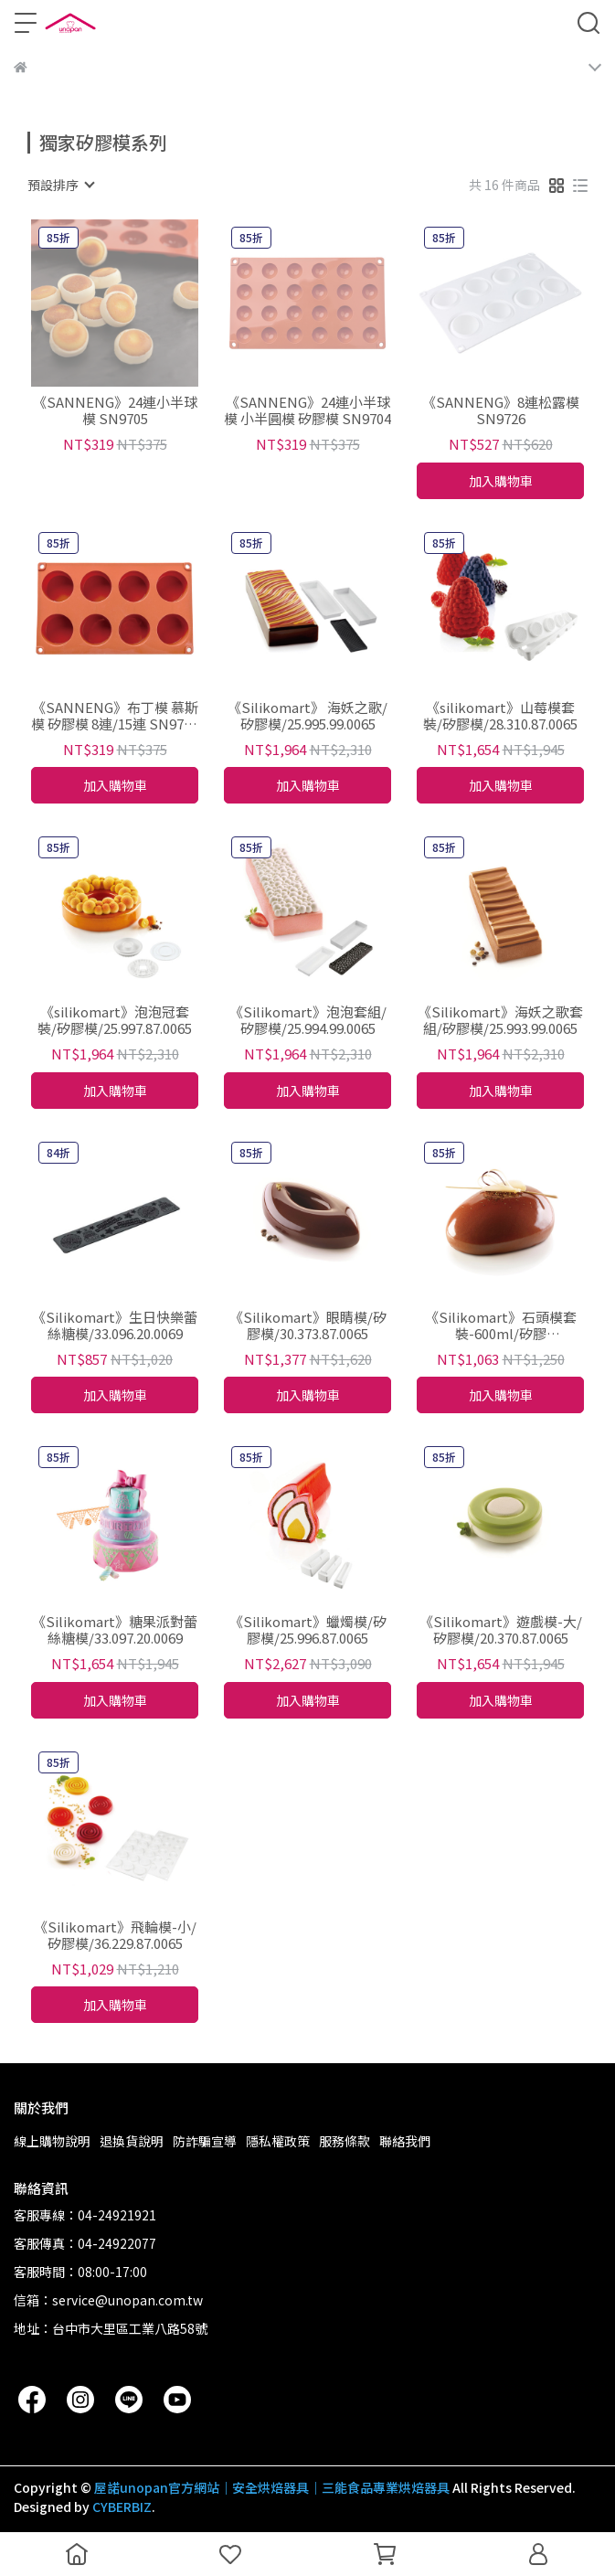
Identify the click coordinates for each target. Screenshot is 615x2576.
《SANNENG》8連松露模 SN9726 (500, 410)
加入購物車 (501, 481)
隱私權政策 (278, 2141)
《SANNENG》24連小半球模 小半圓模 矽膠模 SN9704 (307, 410)
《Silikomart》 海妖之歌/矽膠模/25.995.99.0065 (307, 715)
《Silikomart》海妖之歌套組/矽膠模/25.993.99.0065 (500, 1020)
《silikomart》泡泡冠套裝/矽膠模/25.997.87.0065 (114, 1020)
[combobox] (60, 184)
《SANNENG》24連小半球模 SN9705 (115, 410)
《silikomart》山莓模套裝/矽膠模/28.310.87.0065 (500, 715)
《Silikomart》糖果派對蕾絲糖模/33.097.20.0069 (114, 1629)
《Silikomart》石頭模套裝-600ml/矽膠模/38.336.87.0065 (501, 1325)
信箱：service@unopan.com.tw (108, 2300)
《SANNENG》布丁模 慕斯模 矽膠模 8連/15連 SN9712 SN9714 (114, 715)
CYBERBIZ (122, 2506)
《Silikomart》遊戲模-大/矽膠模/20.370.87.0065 (500, 1629)
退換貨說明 (132, 2141)
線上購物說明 (52, 2141)
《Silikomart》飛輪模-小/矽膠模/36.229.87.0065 (115, 1935)
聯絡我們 (404, 2141)
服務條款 (344, 2141)
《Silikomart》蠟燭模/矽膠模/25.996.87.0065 (308, 1629)
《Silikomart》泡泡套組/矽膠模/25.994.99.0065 (308, 1020)
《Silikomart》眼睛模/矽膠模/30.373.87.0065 (308, 1325)
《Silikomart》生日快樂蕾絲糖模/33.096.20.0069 (114, 1325)
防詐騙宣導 (205, 2141)
